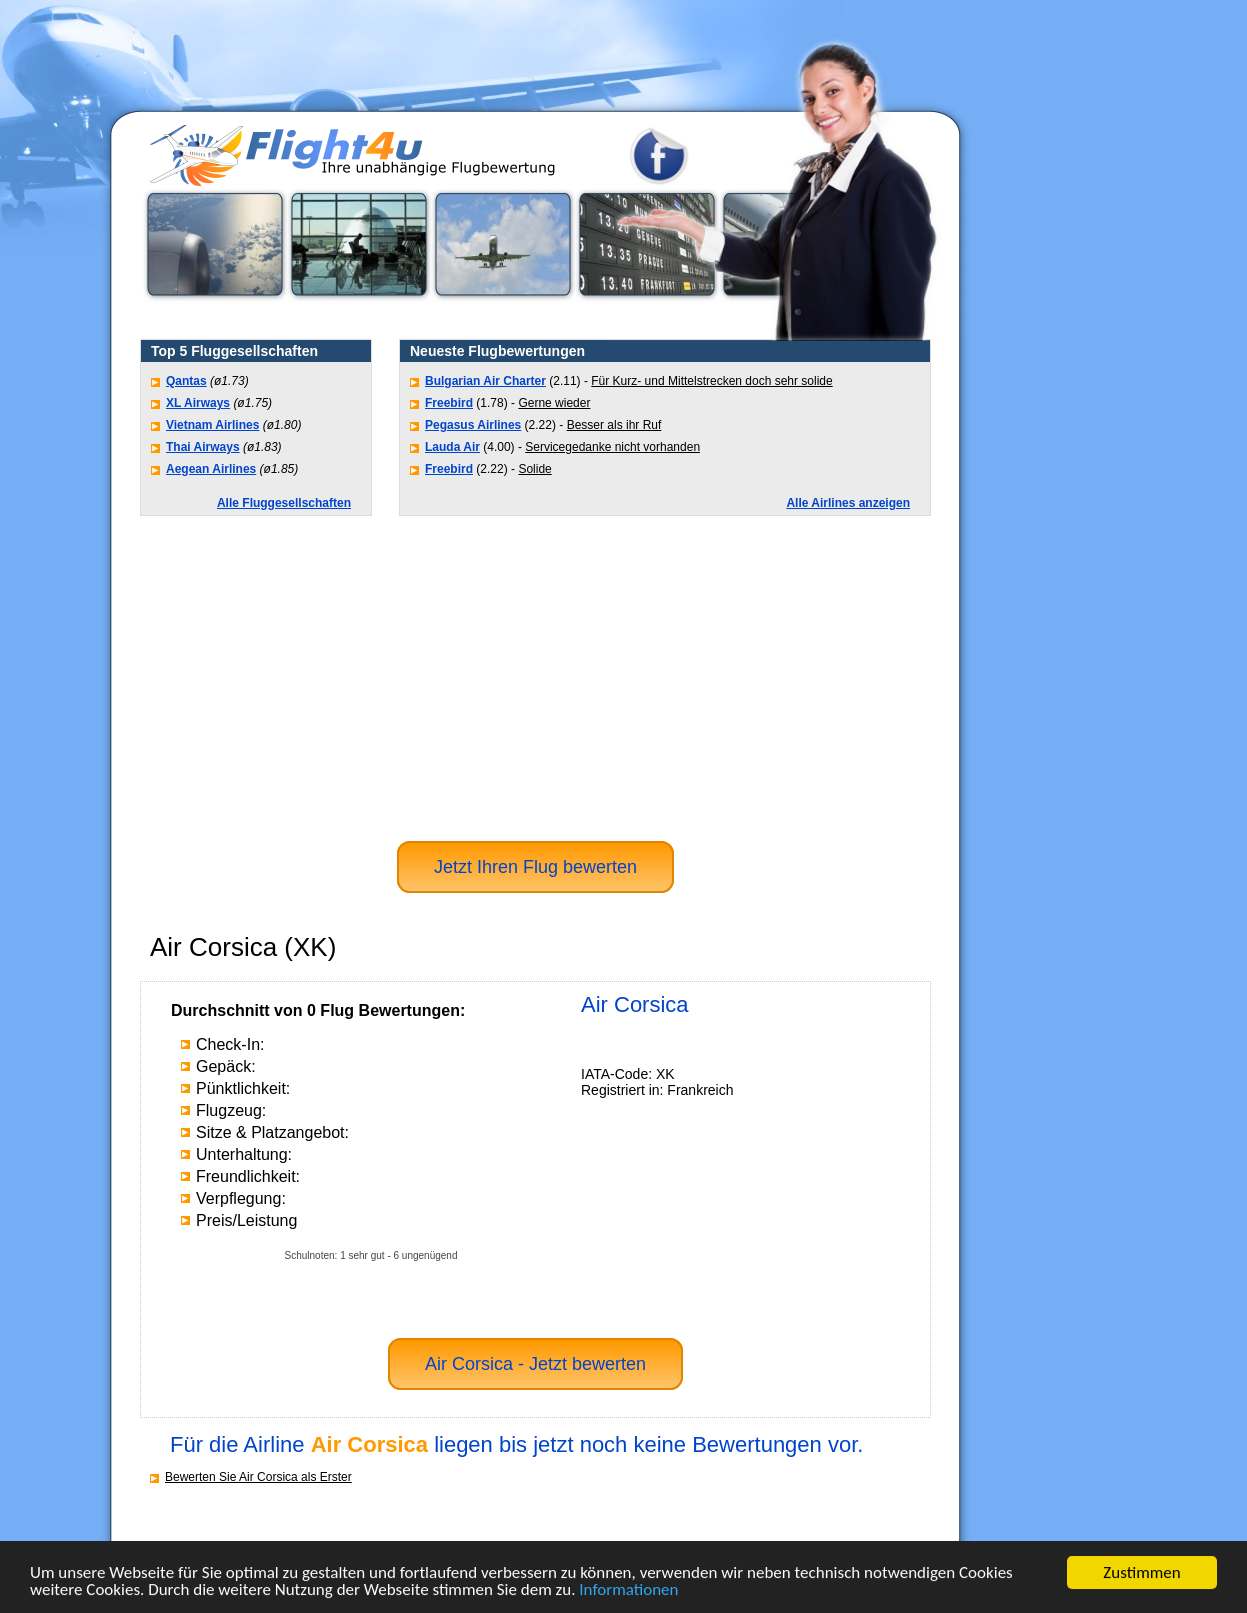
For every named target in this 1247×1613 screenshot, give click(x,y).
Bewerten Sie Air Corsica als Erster (258, 1477)
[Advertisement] (1050, 416)
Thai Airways (203, 447)
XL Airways (198, 403)
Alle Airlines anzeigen (848, 503)
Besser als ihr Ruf (614, 425)
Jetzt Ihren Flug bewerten (535, 867)
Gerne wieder (554, 403)
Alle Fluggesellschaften (284, 503)
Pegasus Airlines (473, 425)
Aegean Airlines (211, 469)
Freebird (449, 403)
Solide (534, 469)
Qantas (186, 381)
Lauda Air (452, 447)
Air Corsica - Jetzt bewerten (535, 1364)
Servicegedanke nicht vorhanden (612, 447)
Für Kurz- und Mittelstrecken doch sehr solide (711, 381)
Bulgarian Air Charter (485, 381)
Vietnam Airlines (212, 425)
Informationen (628, 1591)
